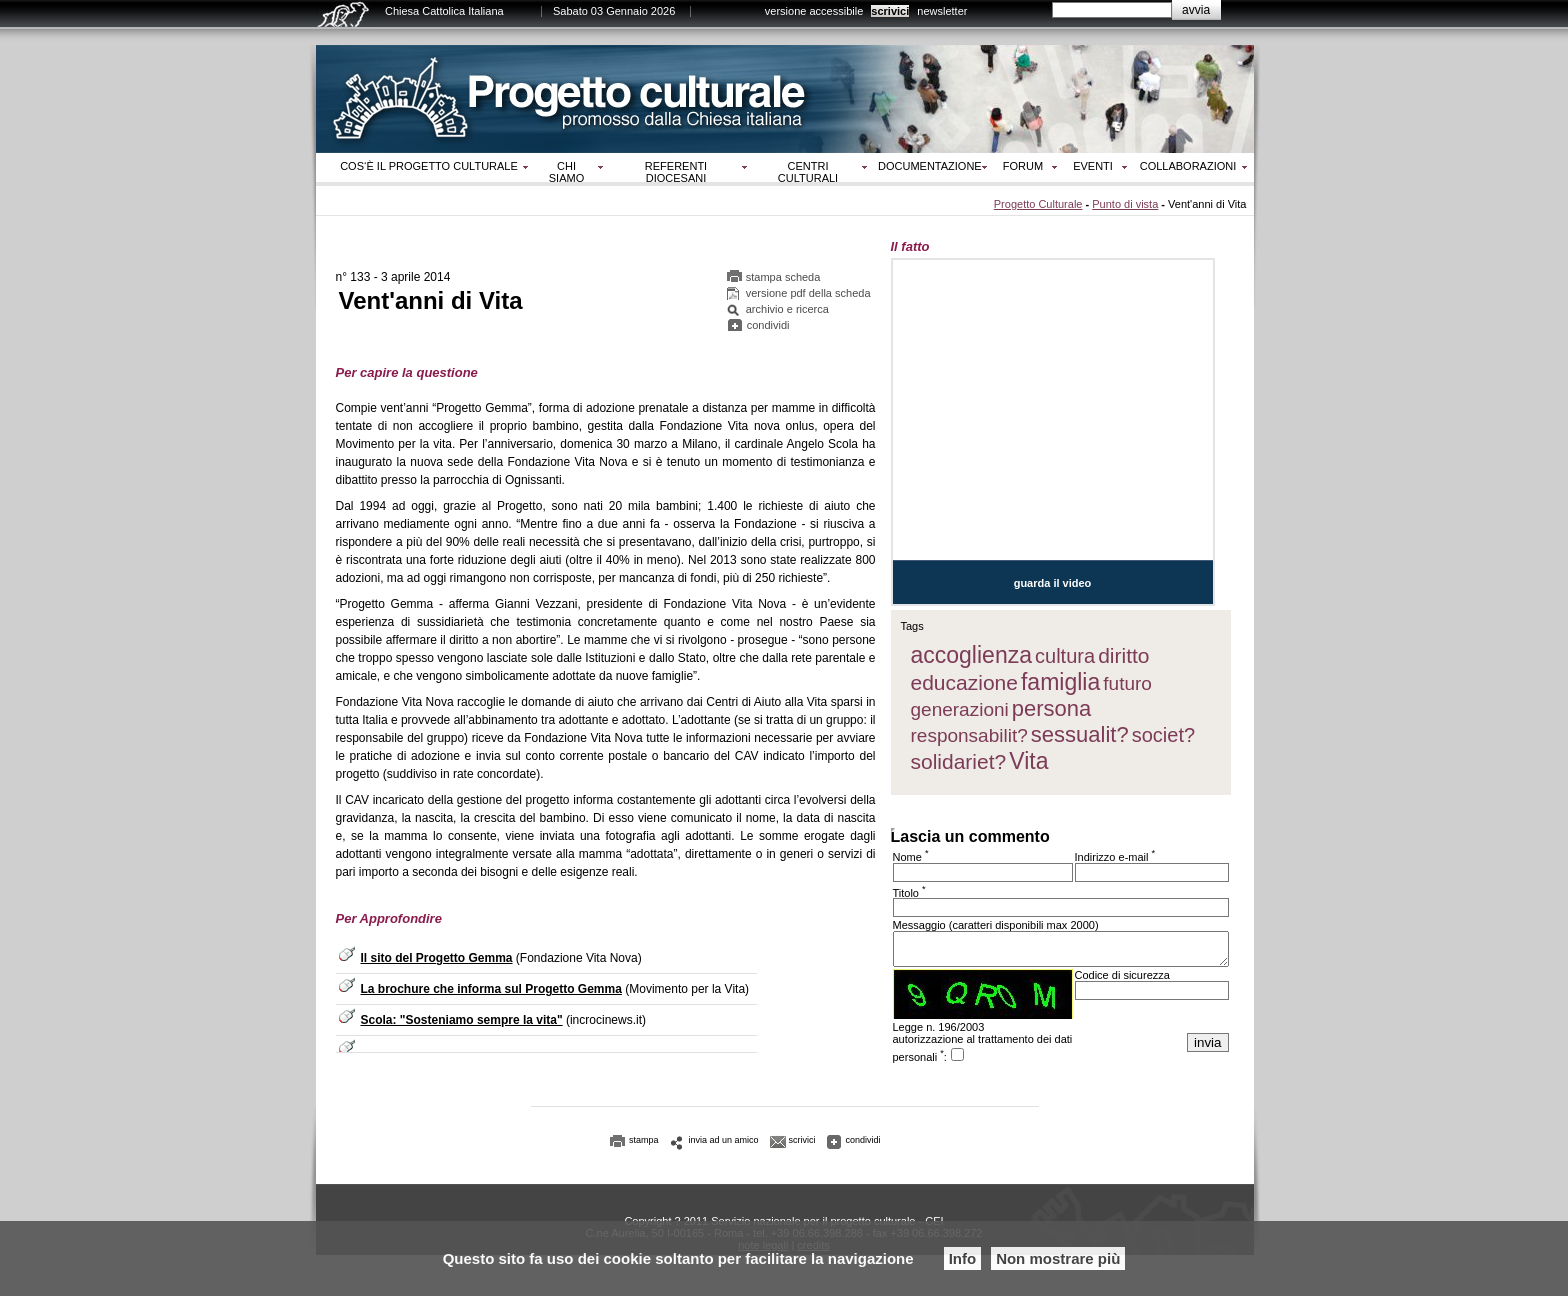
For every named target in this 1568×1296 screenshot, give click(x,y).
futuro (1127, 683)
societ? (1163, 735)
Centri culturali (808, 172)
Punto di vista (1125, 204)
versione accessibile (814, 11)
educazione (964, 682)
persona (1052, 708)
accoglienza (971, 655)
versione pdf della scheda (808, 296)
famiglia (1060, 682)
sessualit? (1080, 734)
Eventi (1093, 166)
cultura (1065, 656)
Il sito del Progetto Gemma (437, 961)
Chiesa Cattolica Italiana (444, 11)
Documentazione (930, 166)
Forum (1023, 166)
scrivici (890, 11)
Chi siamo (566, 172)
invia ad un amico (724, 1146)
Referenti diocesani (676, 172)
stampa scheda (783, 280)
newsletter (942, 11)
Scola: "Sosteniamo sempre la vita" (462, 1023)
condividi (768, 328)
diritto (1123, 655)
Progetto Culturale (1038, 204)
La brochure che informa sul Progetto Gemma (491, 992)
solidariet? (959, 761)
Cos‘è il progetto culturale (429, 166)
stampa (644, 1146)
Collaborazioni (1188, 166)
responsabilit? (969, 735)
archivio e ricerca (787, 312)
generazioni (960, 709)
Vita (1028, 761)
